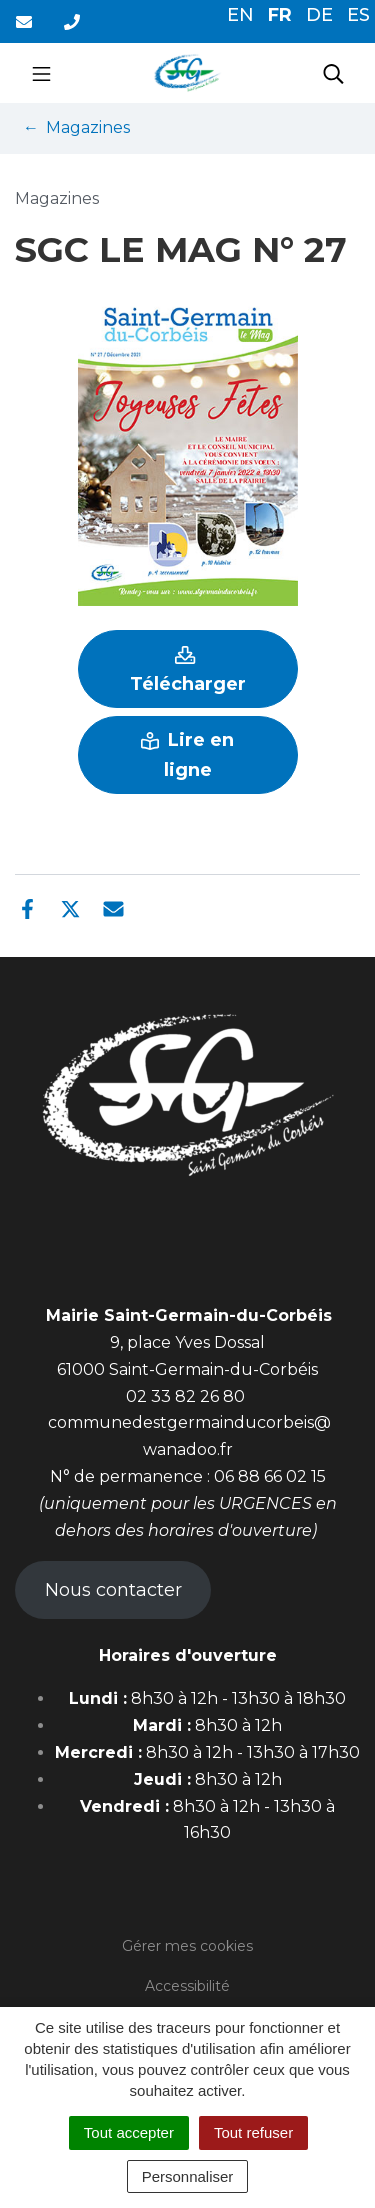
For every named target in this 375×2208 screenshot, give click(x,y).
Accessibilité (187, 1986)
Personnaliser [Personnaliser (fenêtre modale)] (188, 2176)
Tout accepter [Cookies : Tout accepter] (129, 2132)
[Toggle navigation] (41, 73)
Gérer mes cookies (187, 1946)
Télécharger (188, 670)
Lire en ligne (187, 755)
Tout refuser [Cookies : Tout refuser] (253, 2132)
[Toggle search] (333, 73)
